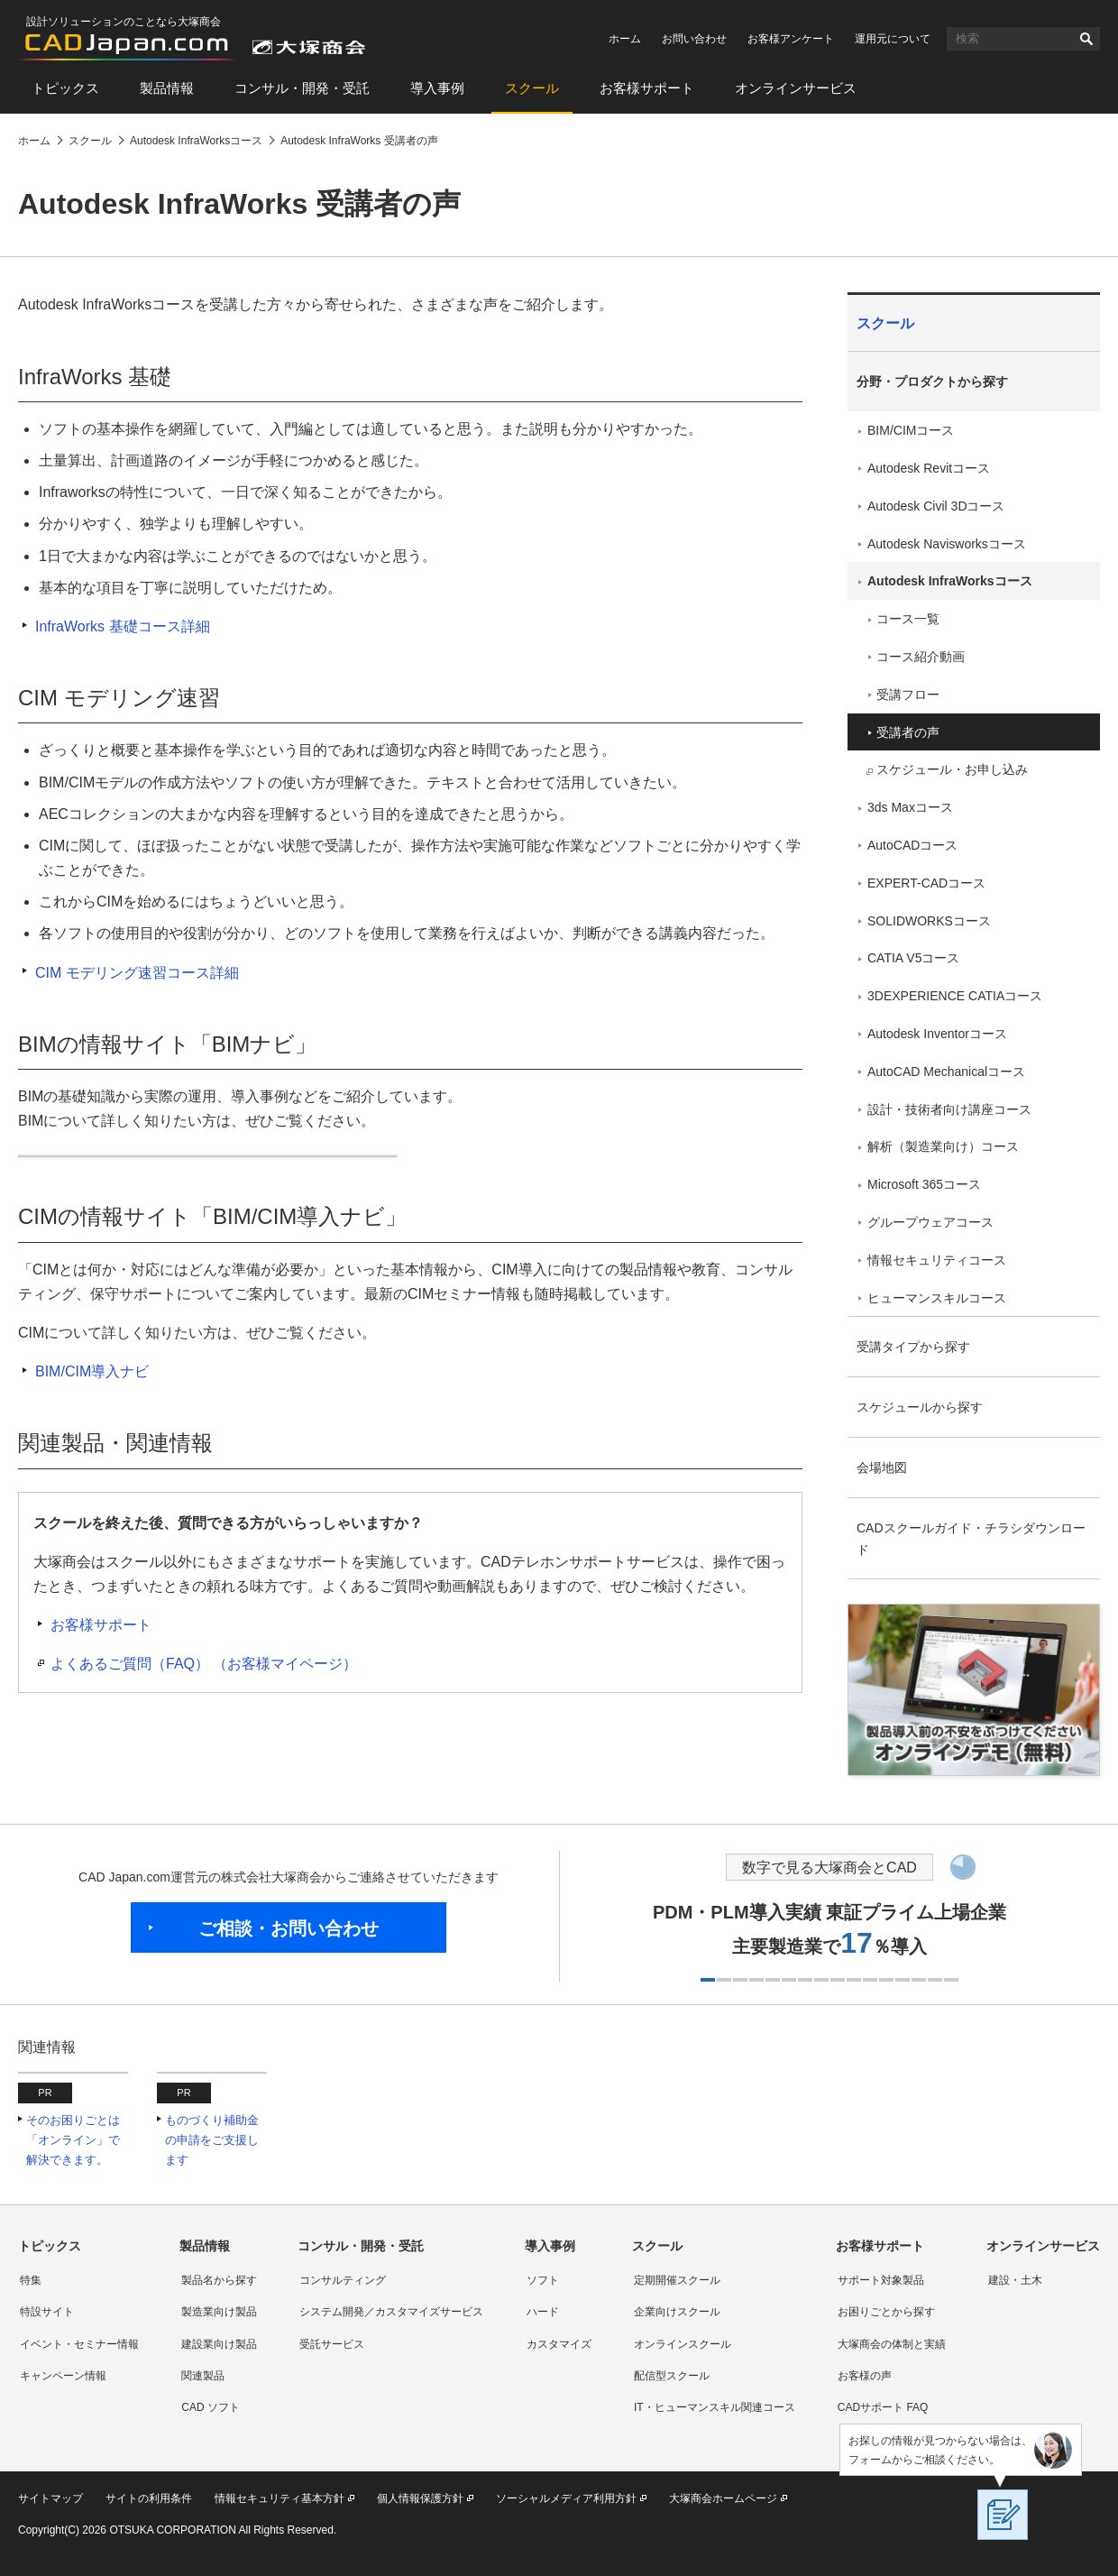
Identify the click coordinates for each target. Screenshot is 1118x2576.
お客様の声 (865, 2375)
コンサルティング (342, 2280)
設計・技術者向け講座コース (949, 1109)
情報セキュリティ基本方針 (279, 2498)
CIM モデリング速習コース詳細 (137, 972)
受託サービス (331, 2344)
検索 (1086, 39)
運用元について (892, 38)
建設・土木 (1015, 2280)
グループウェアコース (930, 1222)
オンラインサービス (796, 88)
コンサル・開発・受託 (302, 88)
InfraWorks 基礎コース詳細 (122, 626)
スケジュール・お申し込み (952, 769)
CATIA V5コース (913, 958)
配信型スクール (672, 2375)
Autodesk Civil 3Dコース (936, 506)
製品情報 (167, 88)
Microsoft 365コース (924, 1184)
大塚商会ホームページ (723, 2498)
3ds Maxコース (910, 807)
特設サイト (47, 2311)
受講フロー (907, 694)
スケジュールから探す (920, 1407)
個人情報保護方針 (420, 2498)
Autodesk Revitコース (928, 468)
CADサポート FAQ (883, 2407)
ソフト (543, 2280)
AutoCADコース (912, 845)
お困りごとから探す (886, 2311)
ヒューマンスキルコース (936, 1298)
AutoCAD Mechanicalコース (946, 1071)
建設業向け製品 (219, 2344)
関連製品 (203, 2375)
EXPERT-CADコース (926, 883)
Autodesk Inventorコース (937, 1033)
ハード (543, 2311)
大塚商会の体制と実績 (892, 2344)
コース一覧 (907, 619)
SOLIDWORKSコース (929, 921)
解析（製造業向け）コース (943, 1146)
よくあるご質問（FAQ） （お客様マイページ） (203, 1663)
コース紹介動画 (920, 656)
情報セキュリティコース (936, 1260)
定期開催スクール (677, 2280)
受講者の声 (907, 732)
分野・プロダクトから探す (932, 381)
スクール (532, 88)
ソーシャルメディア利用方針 (566, 2498)
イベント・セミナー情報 (79, 2344)
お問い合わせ (694, 38)
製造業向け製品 (219, 2311)
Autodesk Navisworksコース (946, 544)
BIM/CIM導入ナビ (92, 1371)
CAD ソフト (210, 2407)
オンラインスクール (682, 2344)
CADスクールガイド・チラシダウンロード (971, 1539)
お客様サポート (647, 88)
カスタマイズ (559, 2344)
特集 (30, 2280)
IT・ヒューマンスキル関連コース (714, 2407)
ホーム (625, 38)
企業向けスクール (677, 2311)
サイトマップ (50, 2498)
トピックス (65, 88)
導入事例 (437, 88)
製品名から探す (219, 2280)
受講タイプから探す (913, 1346)
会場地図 (882, 1467)
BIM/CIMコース (910, 430)
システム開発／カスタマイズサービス (391, 2311)
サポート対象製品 (881, 2280)
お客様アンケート (790, 38)
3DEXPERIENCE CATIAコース (954, 996)
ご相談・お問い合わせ (288, 1928)
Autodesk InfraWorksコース (949, 581)
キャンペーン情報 (63, 2375)
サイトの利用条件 (148, 2498)
